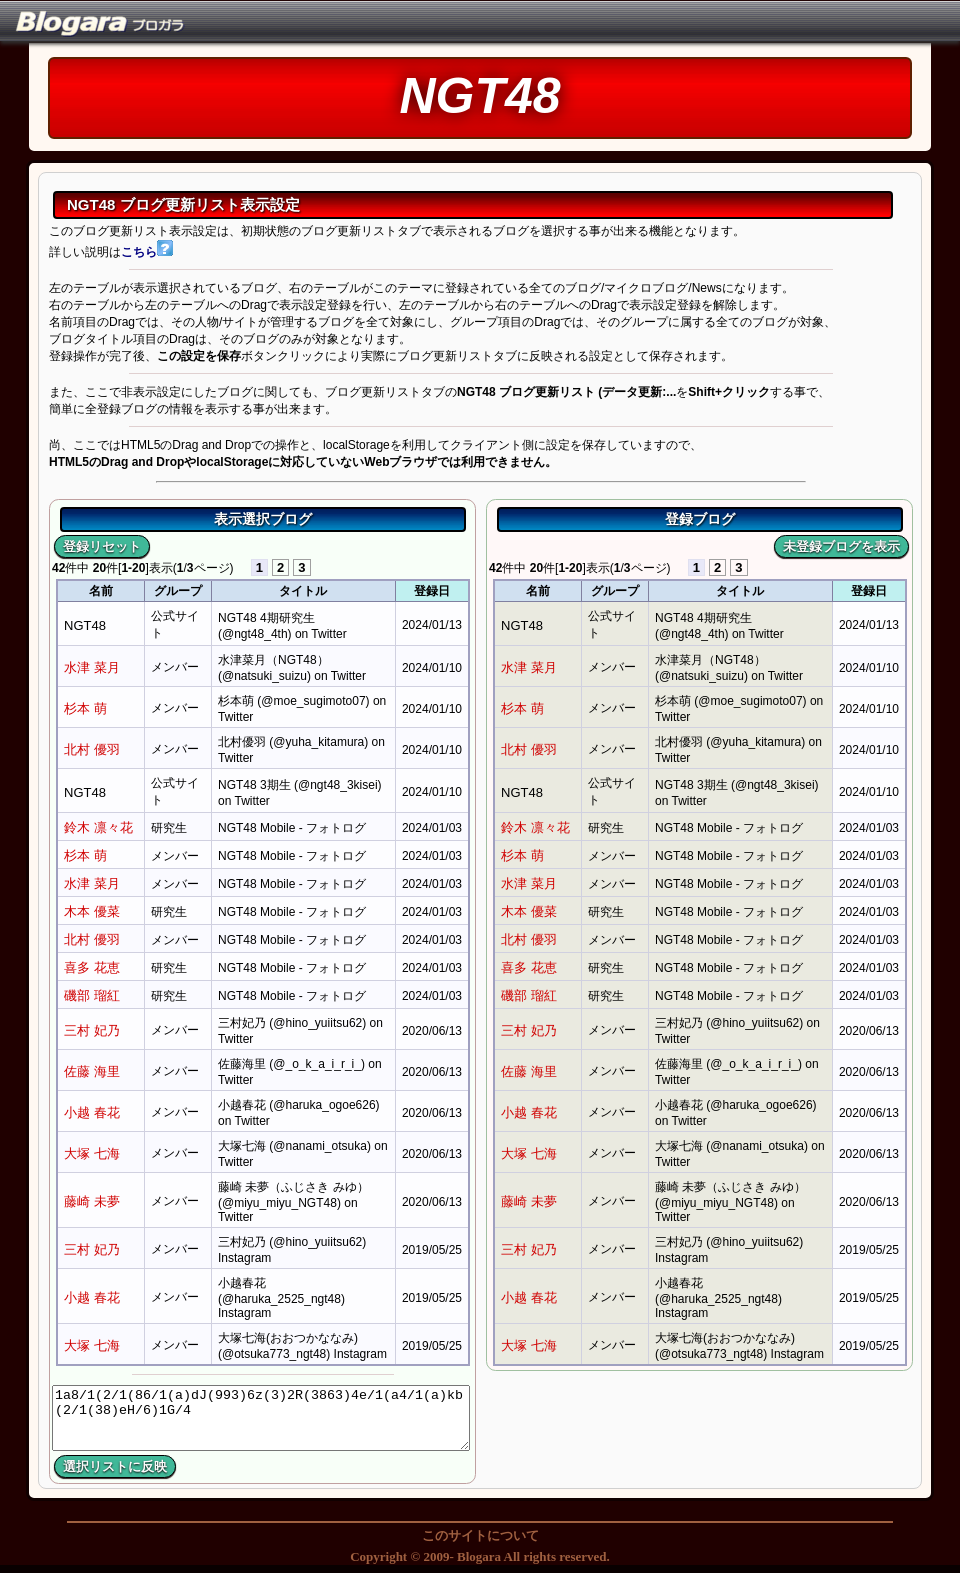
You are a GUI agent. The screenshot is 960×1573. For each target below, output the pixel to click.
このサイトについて (480, 1535)
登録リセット (102, 546)
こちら (147, 252)
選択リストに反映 (115, 1466)
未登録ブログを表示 (841, 546)
